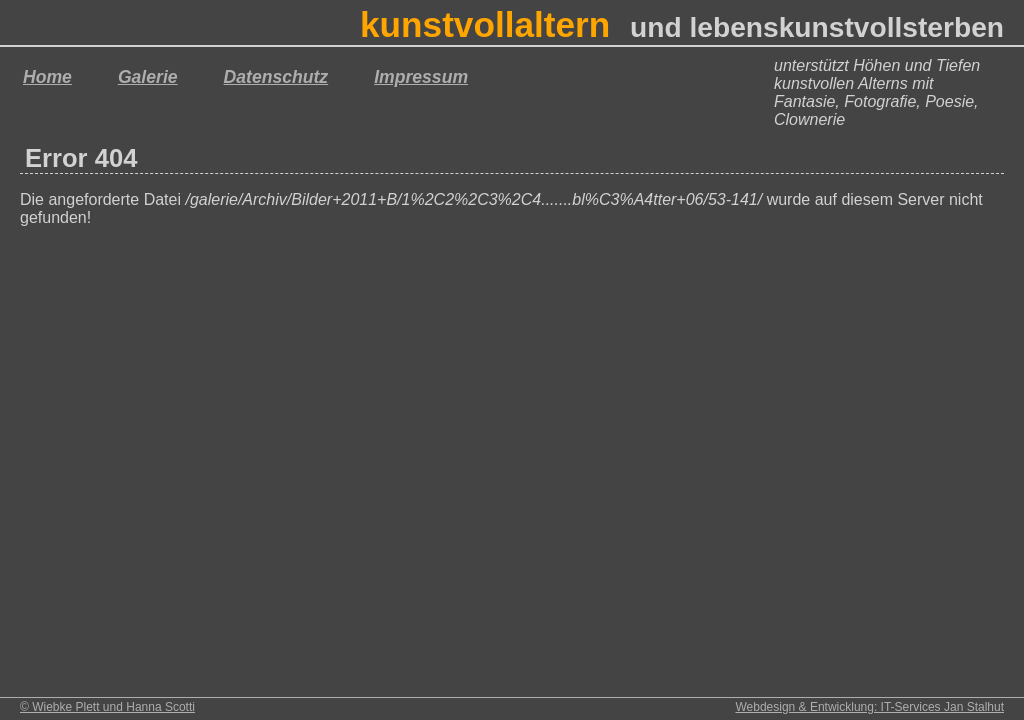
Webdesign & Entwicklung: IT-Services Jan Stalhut (869, 707)
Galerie (148, 77)
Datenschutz (276, 77)
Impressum (421, 77)
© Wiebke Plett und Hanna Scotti (107, 707)
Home (47, 77)
